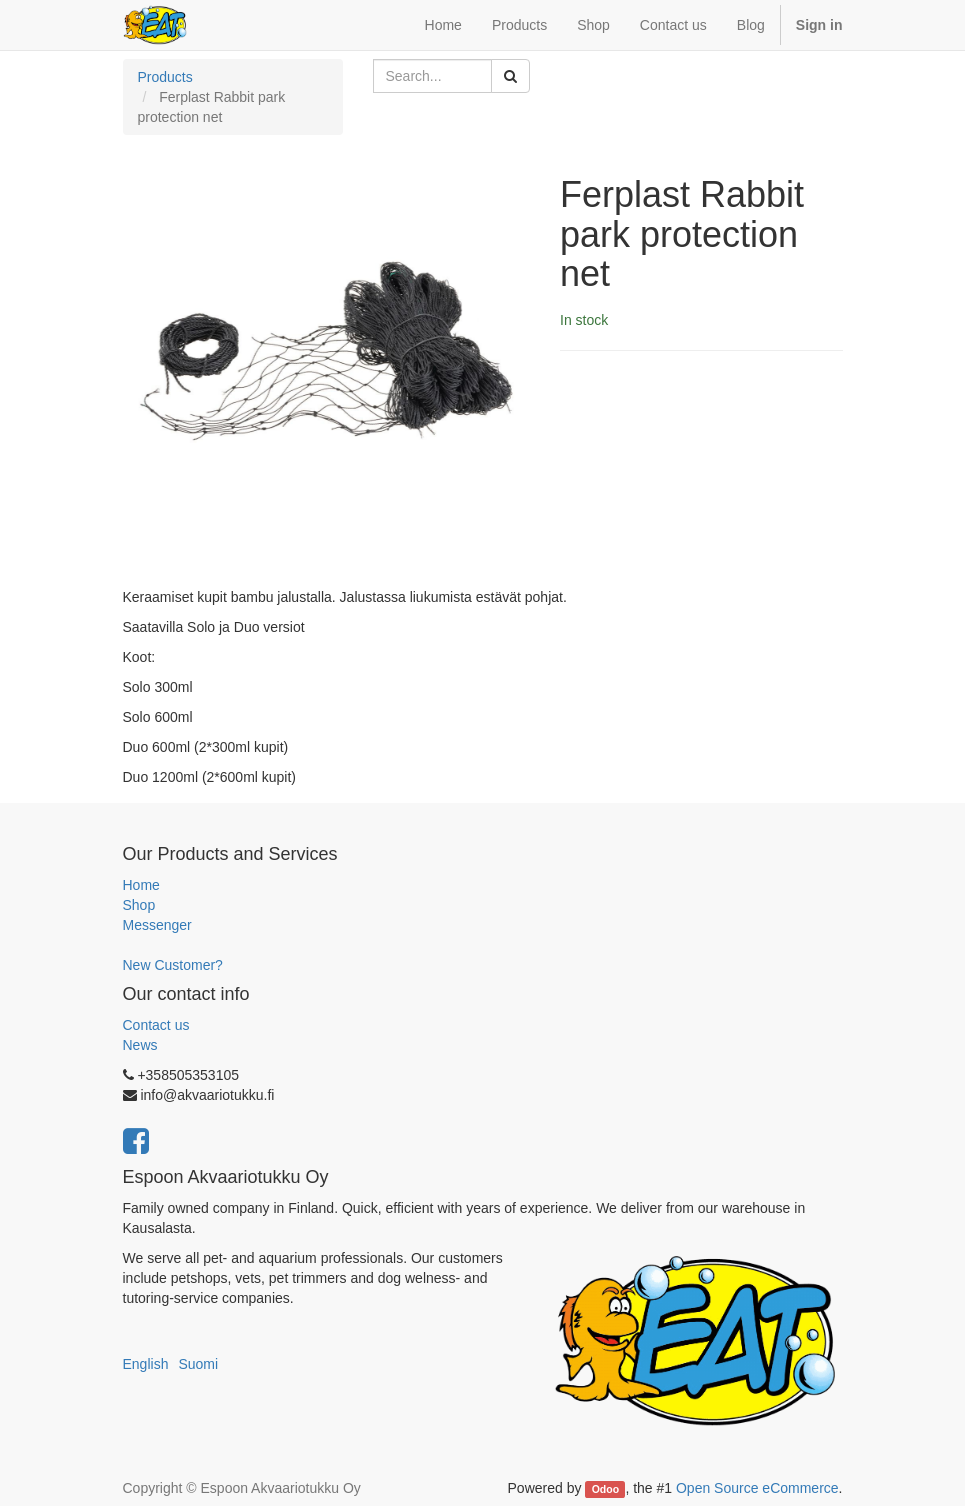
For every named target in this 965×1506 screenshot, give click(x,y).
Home (141, 885)
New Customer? (173, 965)
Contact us (156, 1025)
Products (165, 77)
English (146, 1364)
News (140, 1045)
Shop (139, 905)
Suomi (198, 1364)
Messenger (157, 925)
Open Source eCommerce (757, 1488)
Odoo (605, 1489)
